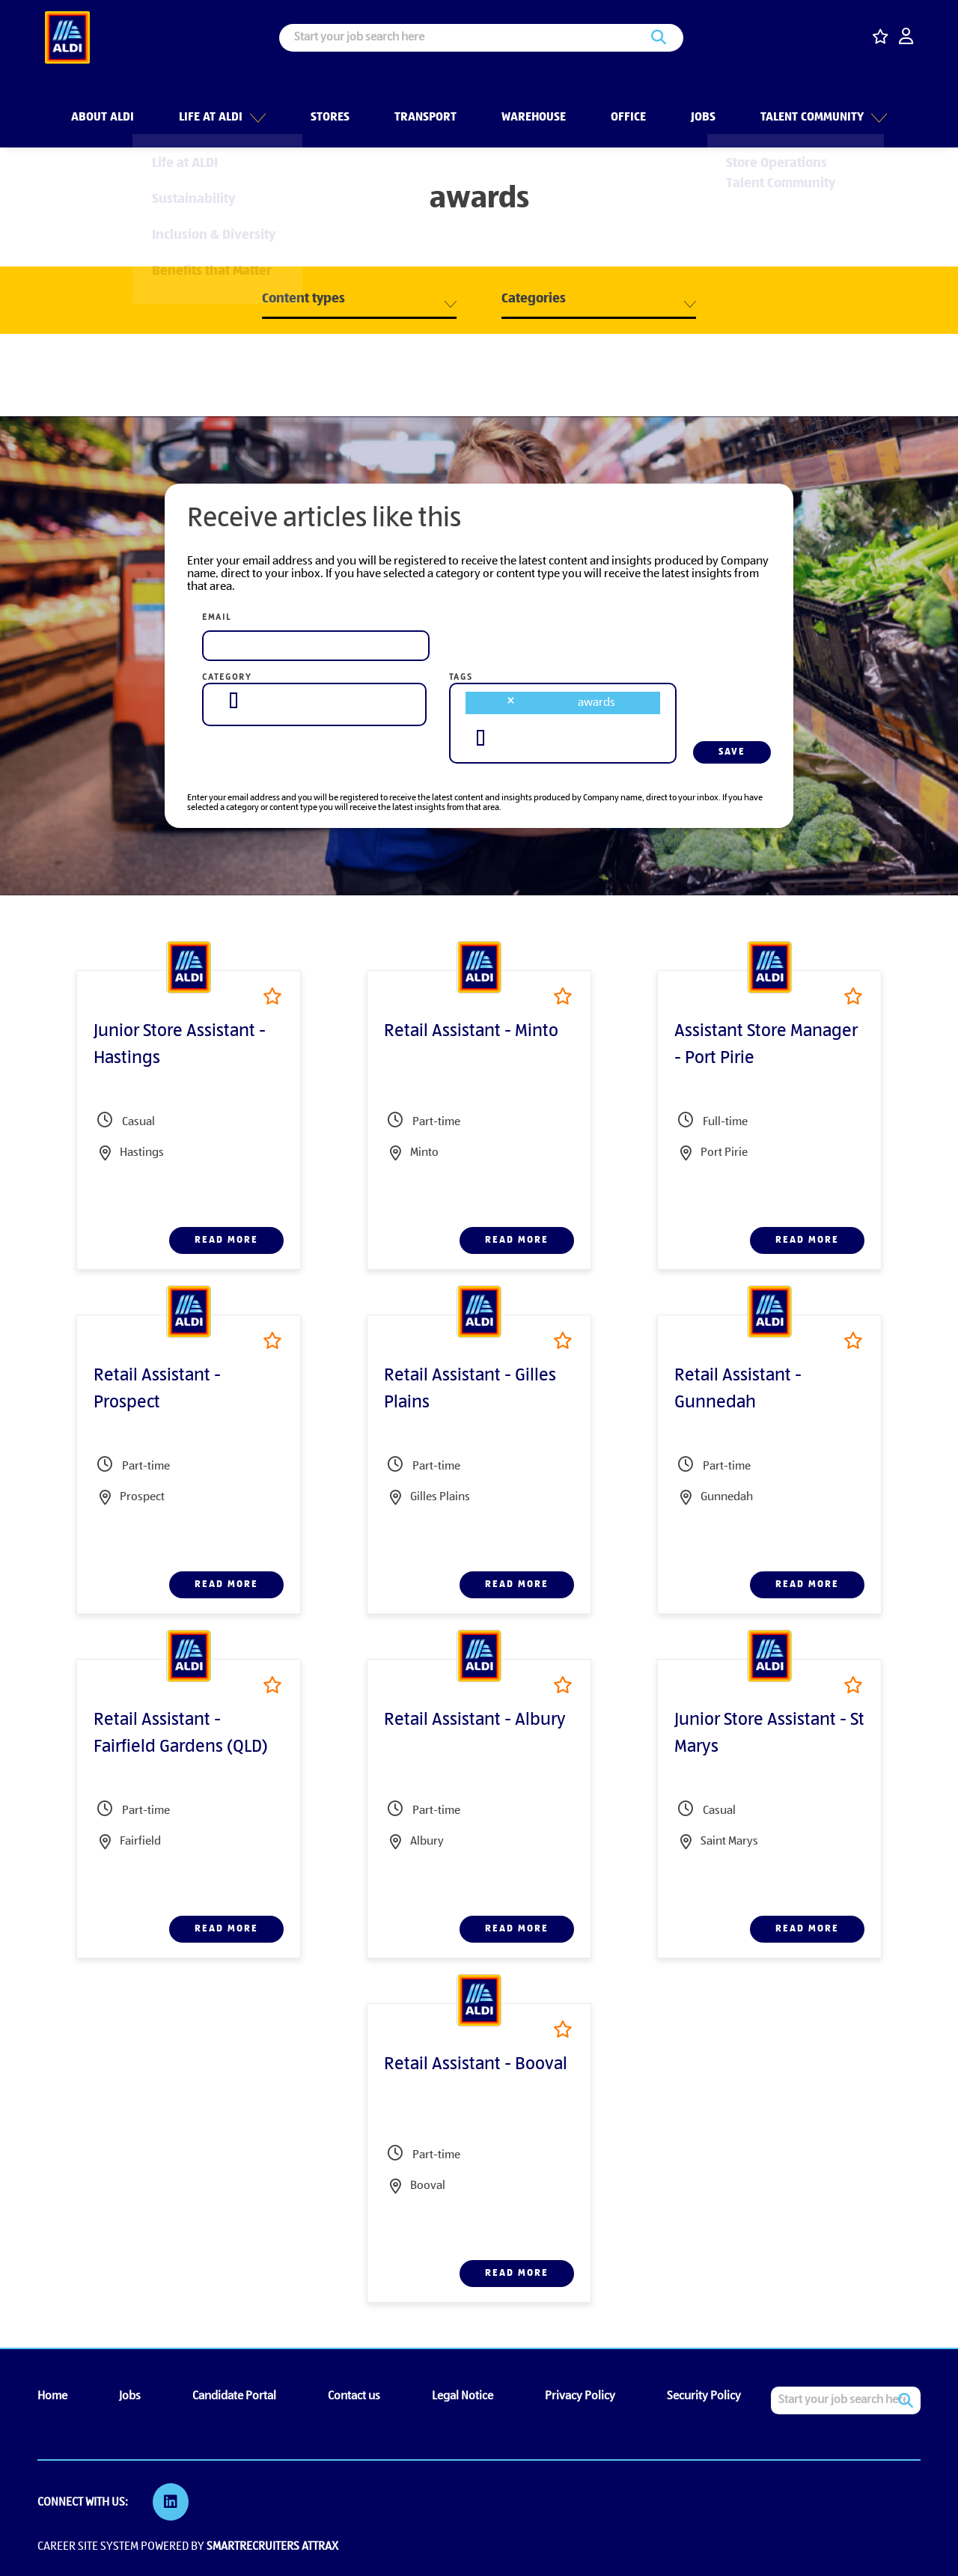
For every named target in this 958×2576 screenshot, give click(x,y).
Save (731, 752)
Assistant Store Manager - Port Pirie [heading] (766, 1045)
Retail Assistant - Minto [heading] (471, 1032)
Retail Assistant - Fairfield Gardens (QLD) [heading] (181, 1733)
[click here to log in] (906, 38)
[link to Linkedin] (172, 2502)
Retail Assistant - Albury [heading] (475, 1720)
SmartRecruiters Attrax (272, 2545)
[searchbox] (233, 700)
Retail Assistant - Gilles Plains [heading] (470, 1389)
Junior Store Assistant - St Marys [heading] (769, 1733)
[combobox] (314, 701)
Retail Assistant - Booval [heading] (475, 2065)
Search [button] (659, 37)
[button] (256, 104)
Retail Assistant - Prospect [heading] (157, 1389)
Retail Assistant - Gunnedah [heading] (738, 1389)
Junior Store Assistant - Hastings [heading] (180, 1045)
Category (226, 677)
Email (216, 617)
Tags (461, 677)
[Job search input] (481, 38)
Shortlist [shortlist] (272, 996)
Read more (226, 1240)
